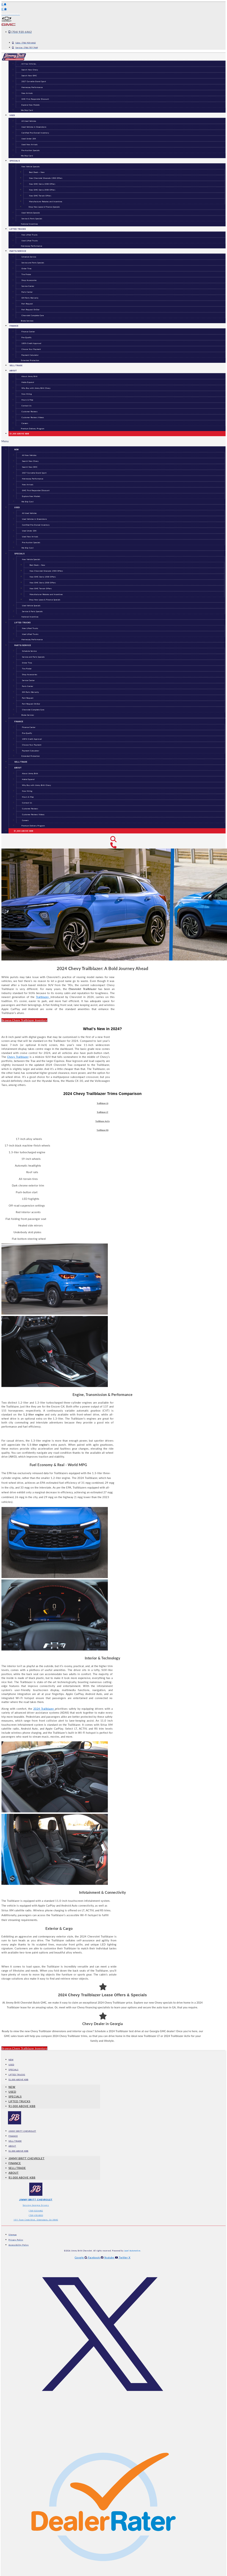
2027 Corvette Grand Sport (33, 81)
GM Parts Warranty (29, 298)
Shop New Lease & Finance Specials (44, 207)
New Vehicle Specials (30, 166)
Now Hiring (26, 394)
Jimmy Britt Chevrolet (22, 2131)
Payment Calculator (30, 355)
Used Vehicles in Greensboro (33, 127)
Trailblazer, (43, 996)
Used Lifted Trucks (29, 240)
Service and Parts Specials (32, 263)
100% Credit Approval (31, 343)
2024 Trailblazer (44, 1708)
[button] (113, 441)
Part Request (27, 304)
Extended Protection (30, 360)
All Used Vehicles (28, 121)
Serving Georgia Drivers (36, 2205)
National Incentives (29, 224)
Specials (15, 161)
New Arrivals (27, 93)
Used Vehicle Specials (30, 213)
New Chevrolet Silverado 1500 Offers (45, 178)
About (13, 370)
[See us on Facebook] (96, 2257)
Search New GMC (29, 75)
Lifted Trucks (18, 229)
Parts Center (27, 292)
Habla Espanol (27, 382)
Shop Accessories (29, 280)
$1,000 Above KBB (19, 433)
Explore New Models (30, 105)
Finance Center (28, 331)
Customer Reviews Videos (32, 417)
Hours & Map (27, 400)
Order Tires (26, 268)
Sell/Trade (20, 762)
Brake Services (27, 321)
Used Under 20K (28, 139)
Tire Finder (26, 274)
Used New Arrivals (29, 144)
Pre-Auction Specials (30, 150)
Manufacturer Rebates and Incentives (45, 201)
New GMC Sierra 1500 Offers (42, 184)
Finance (14, 326)
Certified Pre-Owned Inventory (35, 133)
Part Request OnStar (30, 309)
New (16, 449)
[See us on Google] (81, 2257)
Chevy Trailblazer (18, 1056)
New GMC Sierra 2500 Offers (42, 190)
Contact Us (26, 406)
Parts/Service (18, 251)
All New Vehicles (29, 455)
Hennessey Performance (32, 87)
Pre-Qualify (26, 337)
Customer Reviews (29, 411)
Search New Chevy (29, 70)
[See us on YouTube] (111, 2257)
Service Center (27, 286)
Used (12, 115)
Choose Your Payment (31, 349)
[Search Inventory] (113, 839)
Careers (24, 423)
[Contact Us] (113, 845)
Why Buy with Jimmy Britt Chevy (35, 388)
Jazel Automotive (132, 2251)
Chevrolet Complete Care (32, 315)
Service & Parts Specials (31, 218)
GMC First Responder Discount (35, 99)
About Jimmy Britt (29, 376)
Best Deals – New (37, 172)
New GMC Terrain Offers (40, 196)
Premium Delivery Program (32, 428)
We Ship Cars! (27, 110)
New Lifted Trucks (29, 235)
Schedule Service (28, 257)
